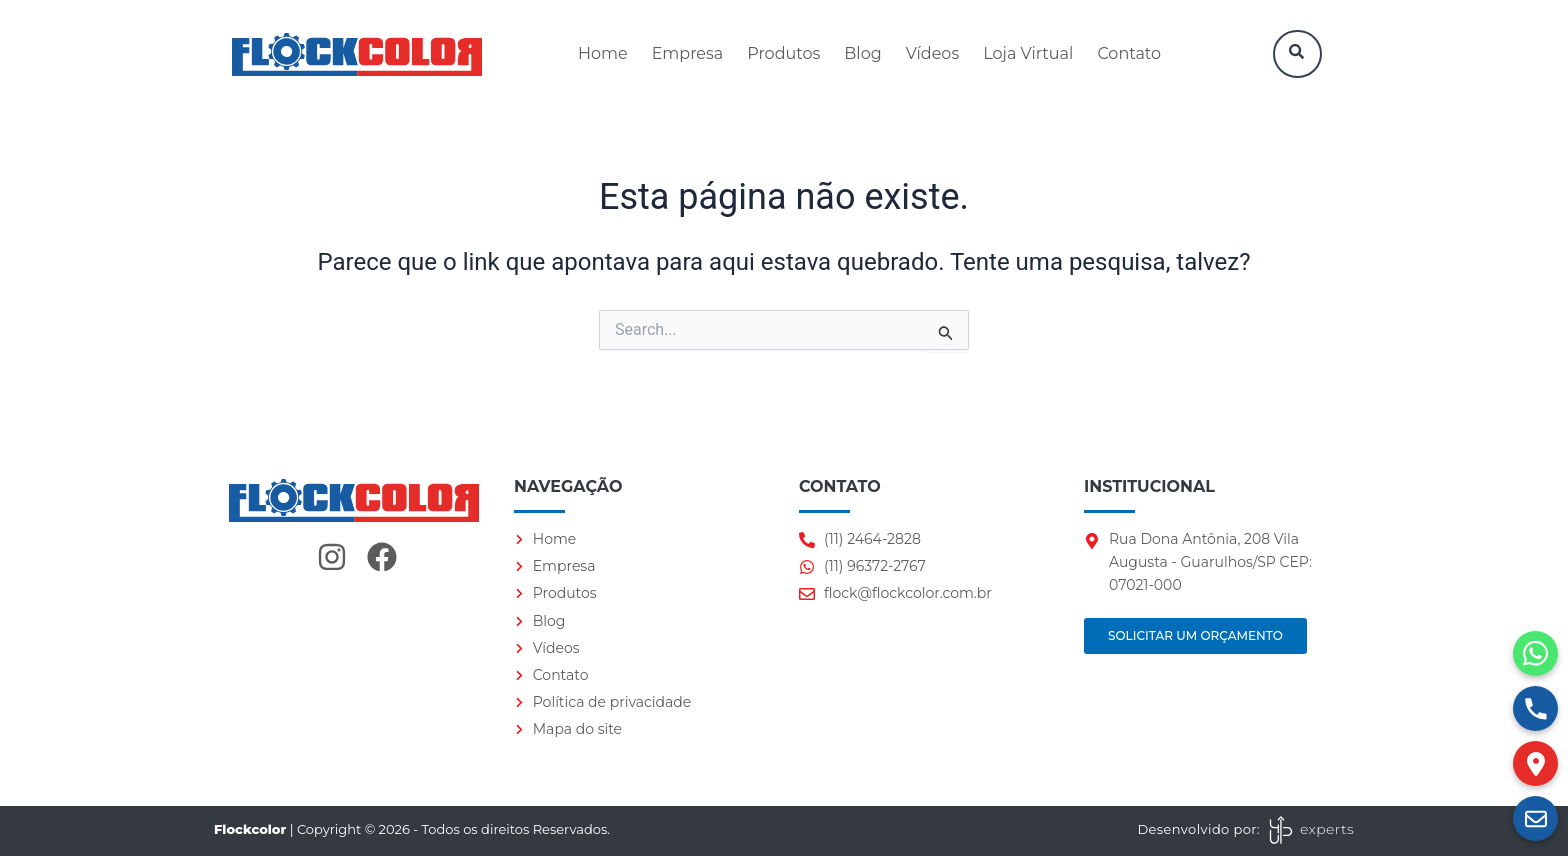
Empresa (688, 53)
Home (603, 53)
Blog (862, 53)
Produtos (783, 53)
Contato (1129, 53)
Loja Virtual (1028, 53)
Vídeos (933, 53)
